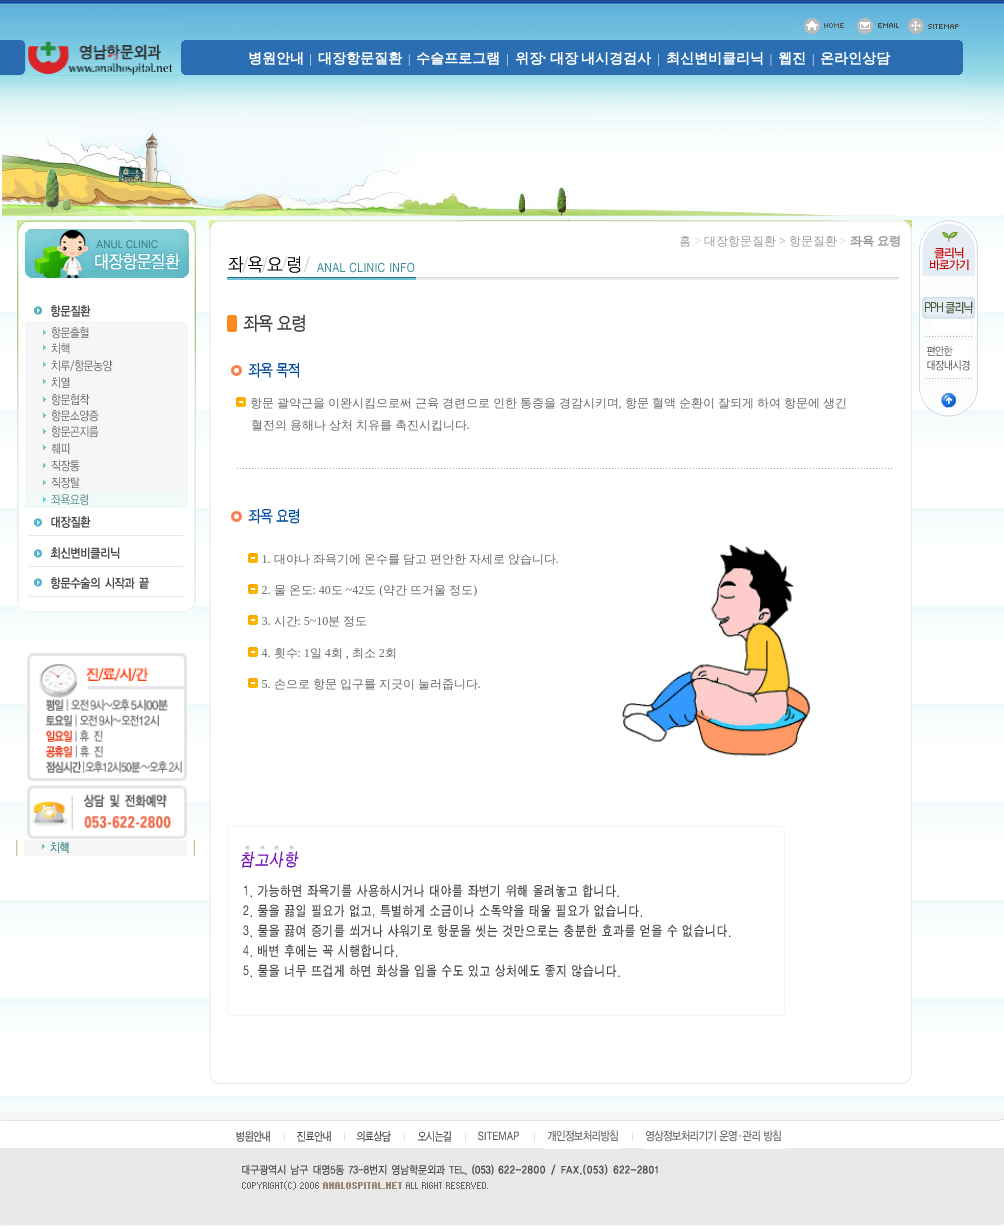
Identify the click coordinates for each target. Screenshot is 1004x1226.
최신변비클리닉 (715, 58)
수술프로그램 (458, 58)
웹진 (792, 58)
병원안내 (276, 58)
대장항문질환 (360, 58)
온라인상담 (855, 58)
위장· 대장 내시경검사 (583, 58)
